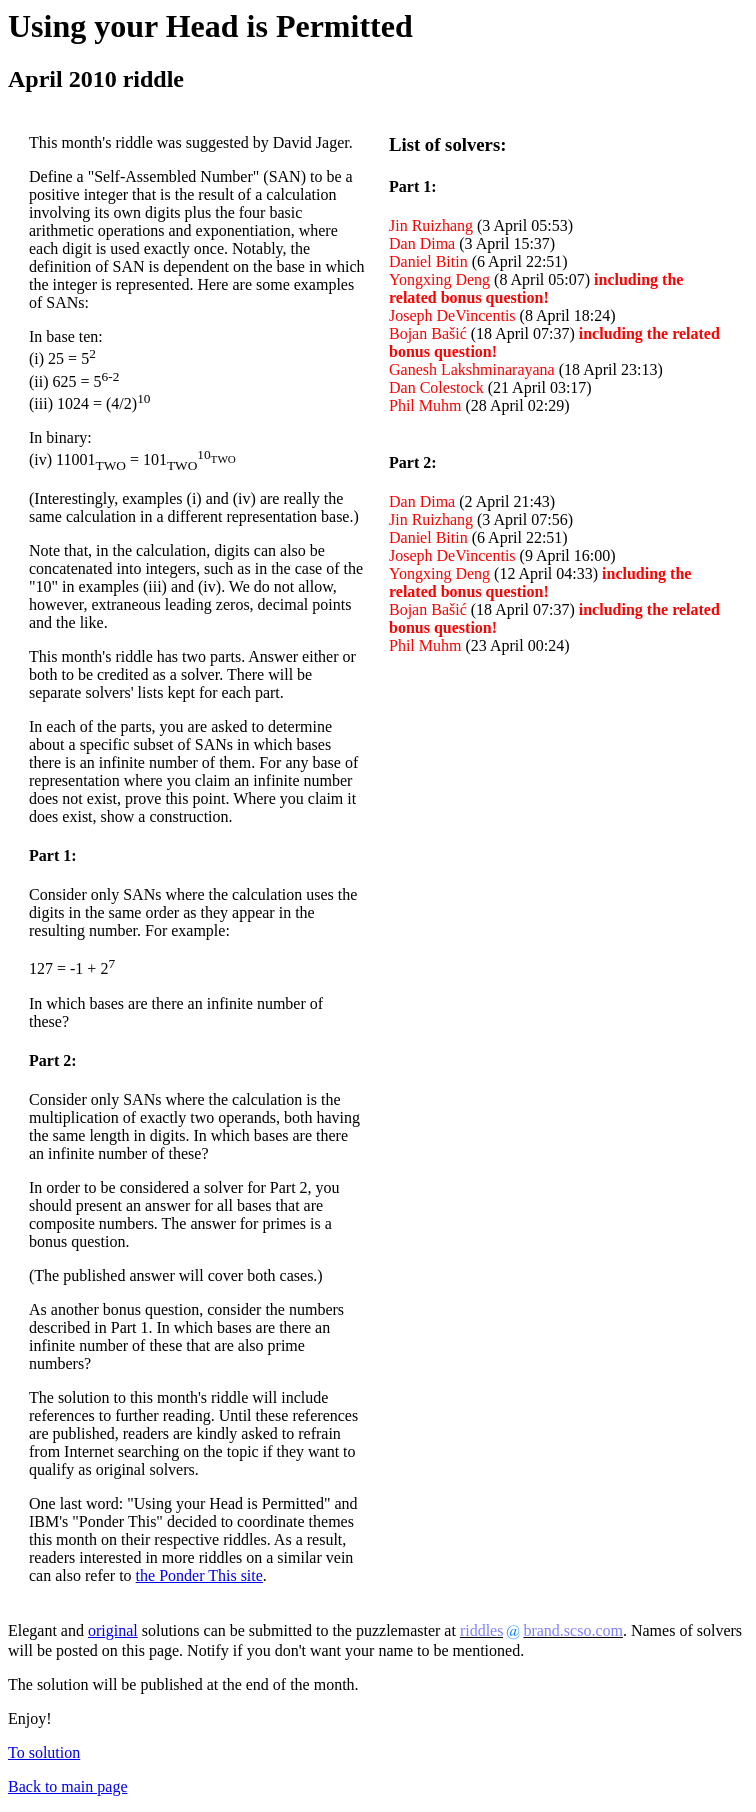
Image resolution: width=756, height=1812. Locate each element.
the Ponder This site (199, 1575)
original (113, 1630)
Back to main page (68, 1786)
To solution (44, 1752)
